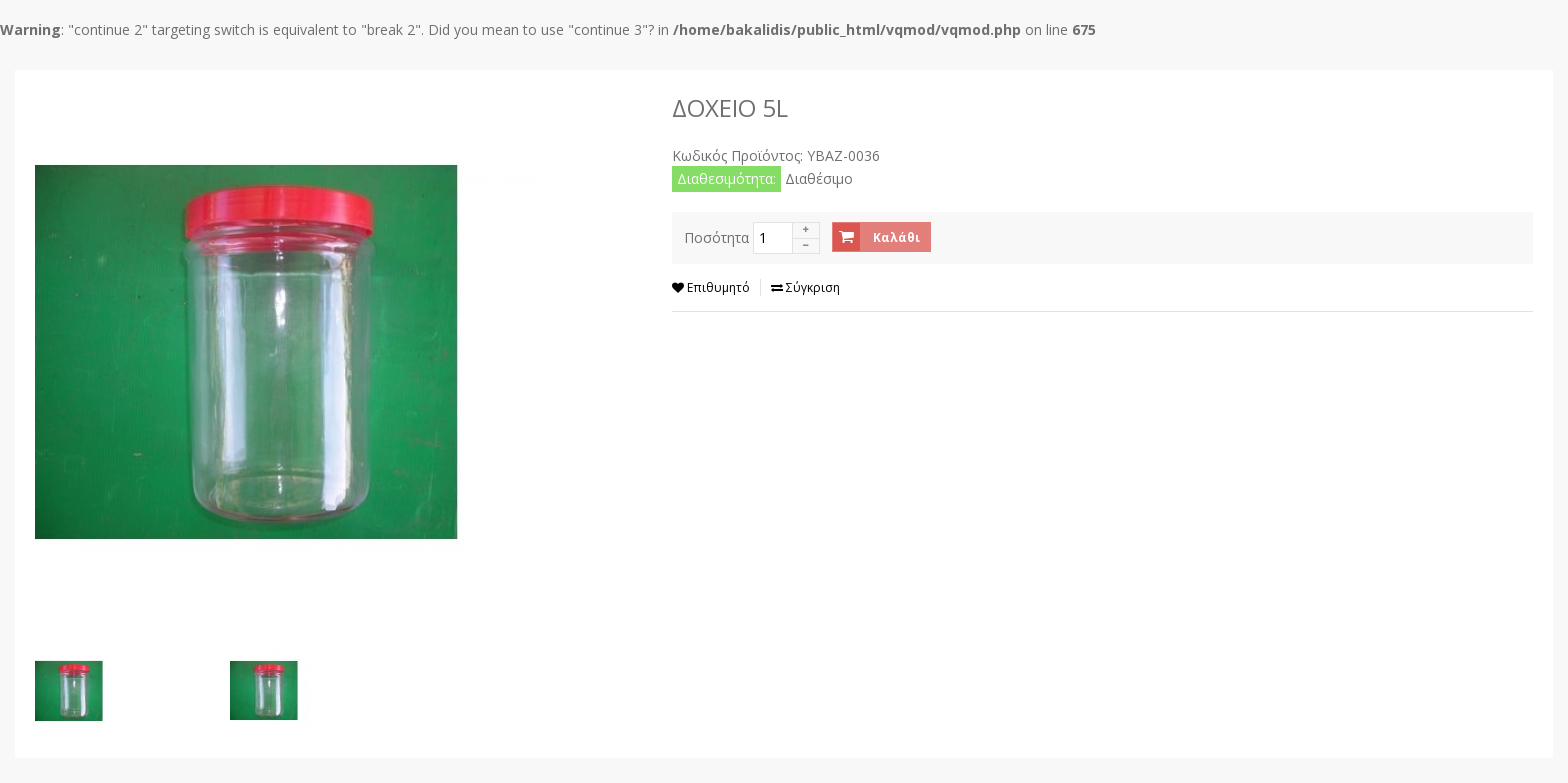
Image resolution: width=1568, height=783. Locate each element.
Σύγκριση (805, 287)
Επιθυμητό (711, 287)
